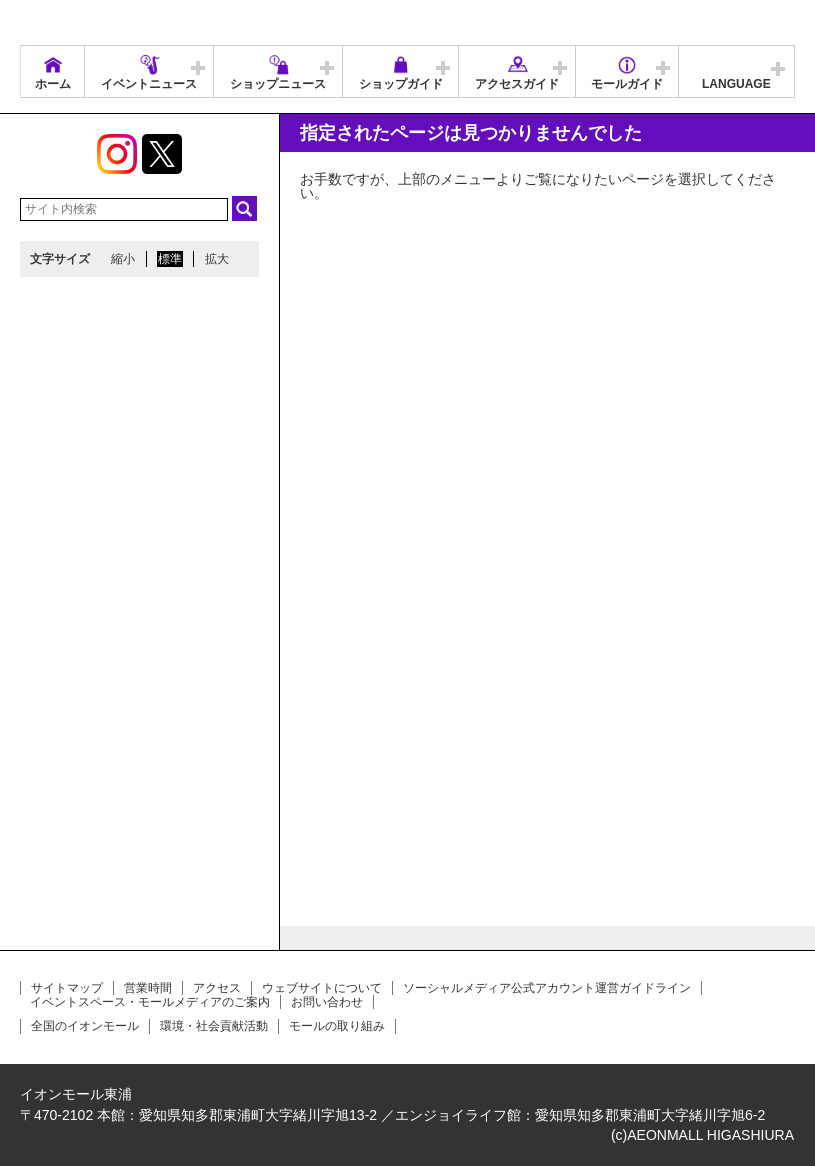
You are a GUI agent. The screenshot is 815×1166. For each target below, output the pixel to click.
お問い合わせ (327, 1002)
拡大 (217, 259)
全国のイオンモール (85, 1026)
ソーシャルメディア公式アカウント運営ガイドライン (547, 988)
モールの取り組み (337, 1026)
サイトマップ (67, 988)
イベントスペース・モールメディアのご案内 (150, 1002)
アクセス (217, 988)
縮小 (123, 259)
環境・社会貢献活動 (214, 1026)
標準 (170, 259)
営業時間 (148, 988)
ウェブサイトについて (322, 988)
